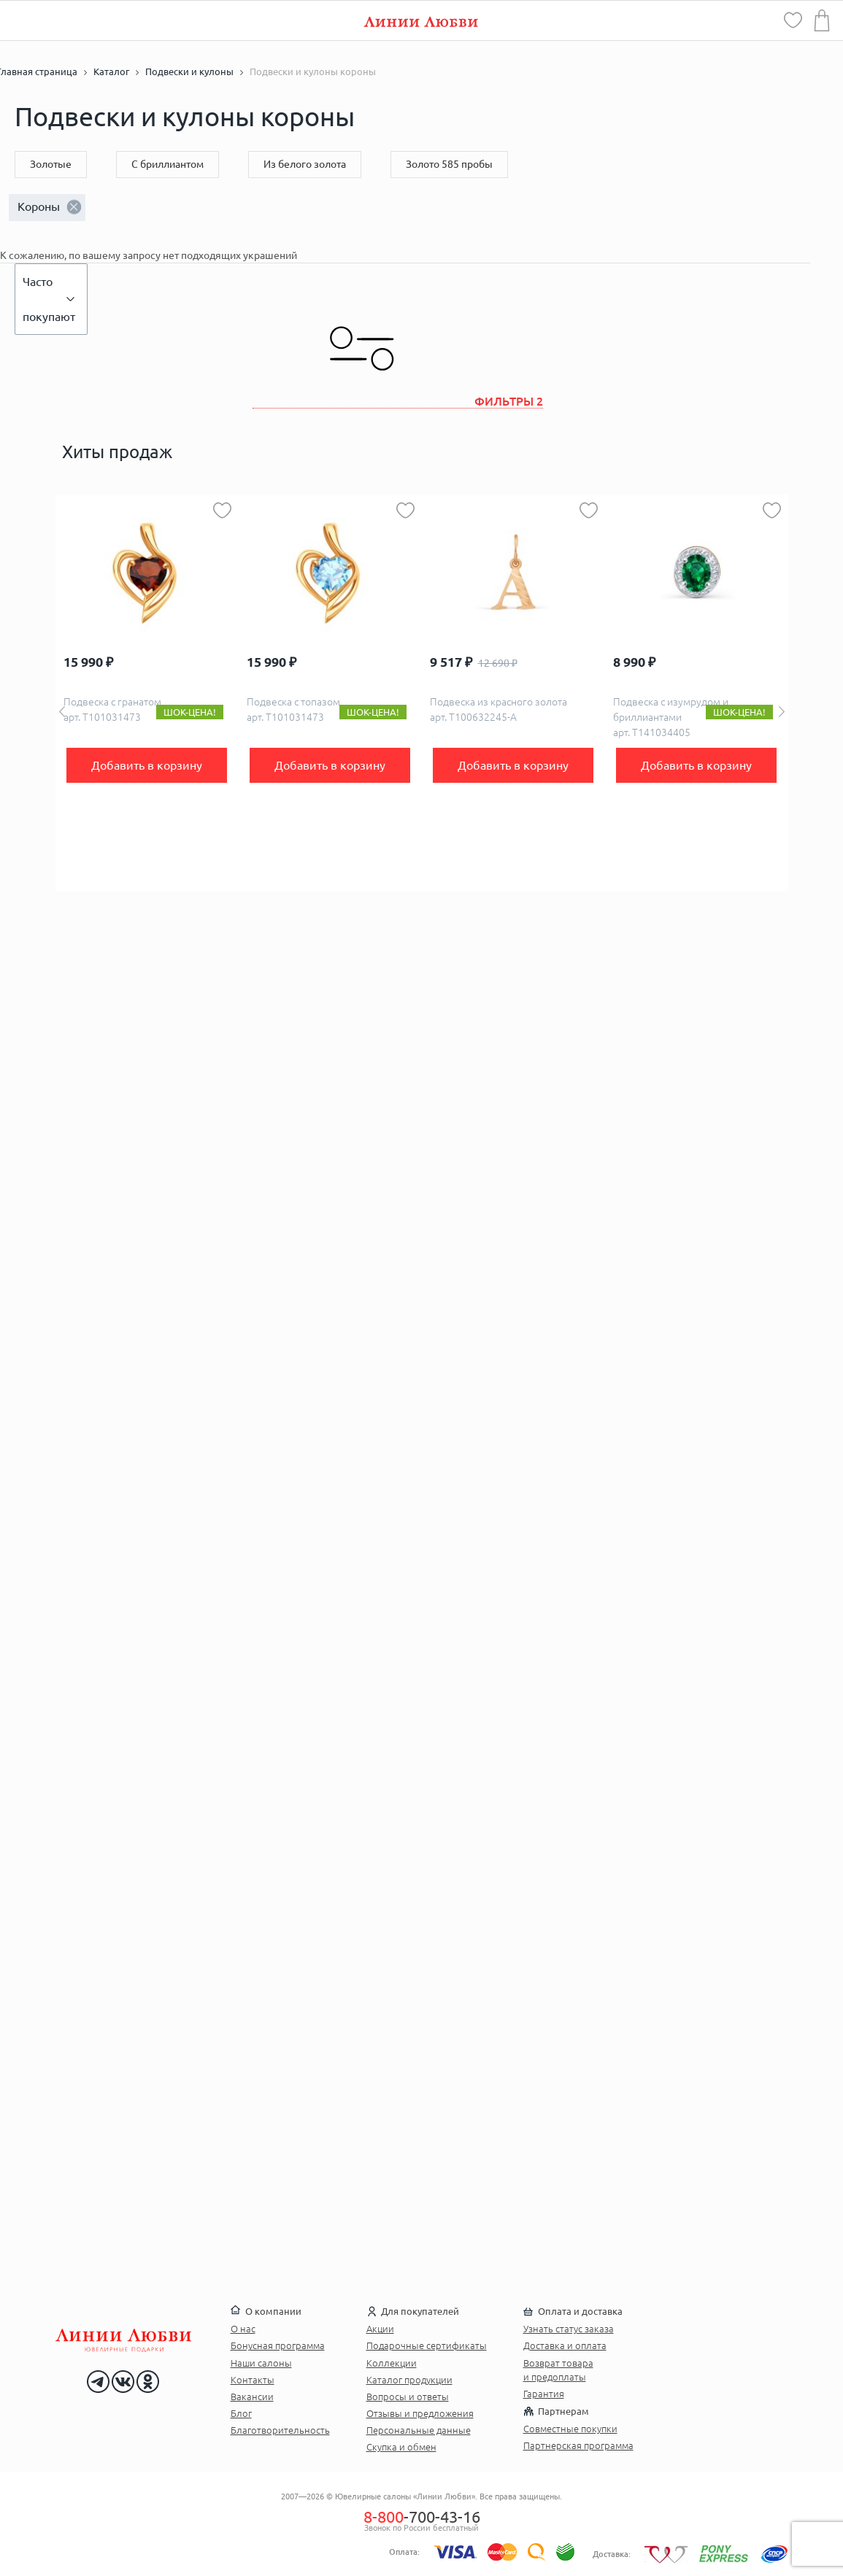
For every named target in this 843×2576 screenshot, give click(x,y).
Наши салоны (261, 2363)
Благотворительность (280, 2430)
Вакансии (252, 2396)
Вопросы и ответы (407, 2396)
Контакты (252, 2380)
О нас (243, 2329)
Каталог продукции (409, 2380)
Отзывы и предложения (420, 2413)
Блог (241, 2413)
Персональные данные (418, 2430)
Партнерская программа (578, 2445)
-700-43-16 (421, 2516)
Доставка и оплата (565, 2345)
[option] (147, 693)
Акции (380, 2329)
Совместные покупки (570, 2429)
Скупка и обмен (401, 2447)
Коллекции (391, 2363)
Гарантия (543, 2394)
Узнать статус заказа (568, 2329)
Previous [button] (62, 711)
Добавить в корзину (146, 765)
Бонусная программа (278, 2345)
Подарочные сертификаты (426, 2345)
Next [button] (782, 711)
